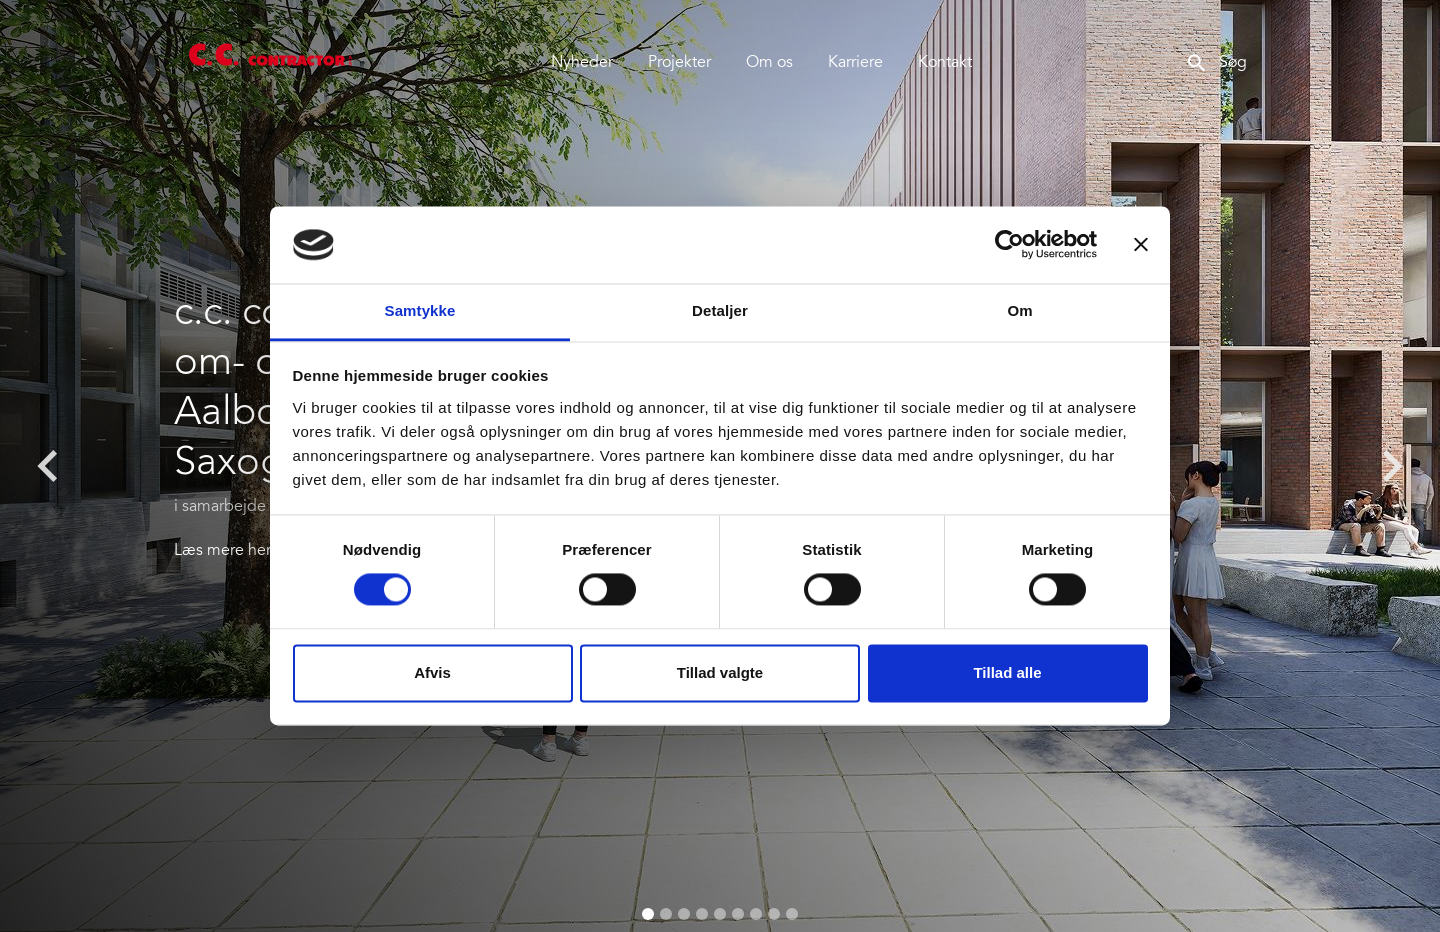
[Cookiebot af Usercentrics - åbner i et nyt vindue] (1009, 245)
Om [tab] (1019, 310)
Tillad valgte (720, 672)
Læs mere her (222, 551)
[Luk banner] (1141, 245)
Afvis (432, 672)
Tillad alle (1007, 672)
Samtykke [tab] (420, 310)
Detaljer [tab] (720, 310)
